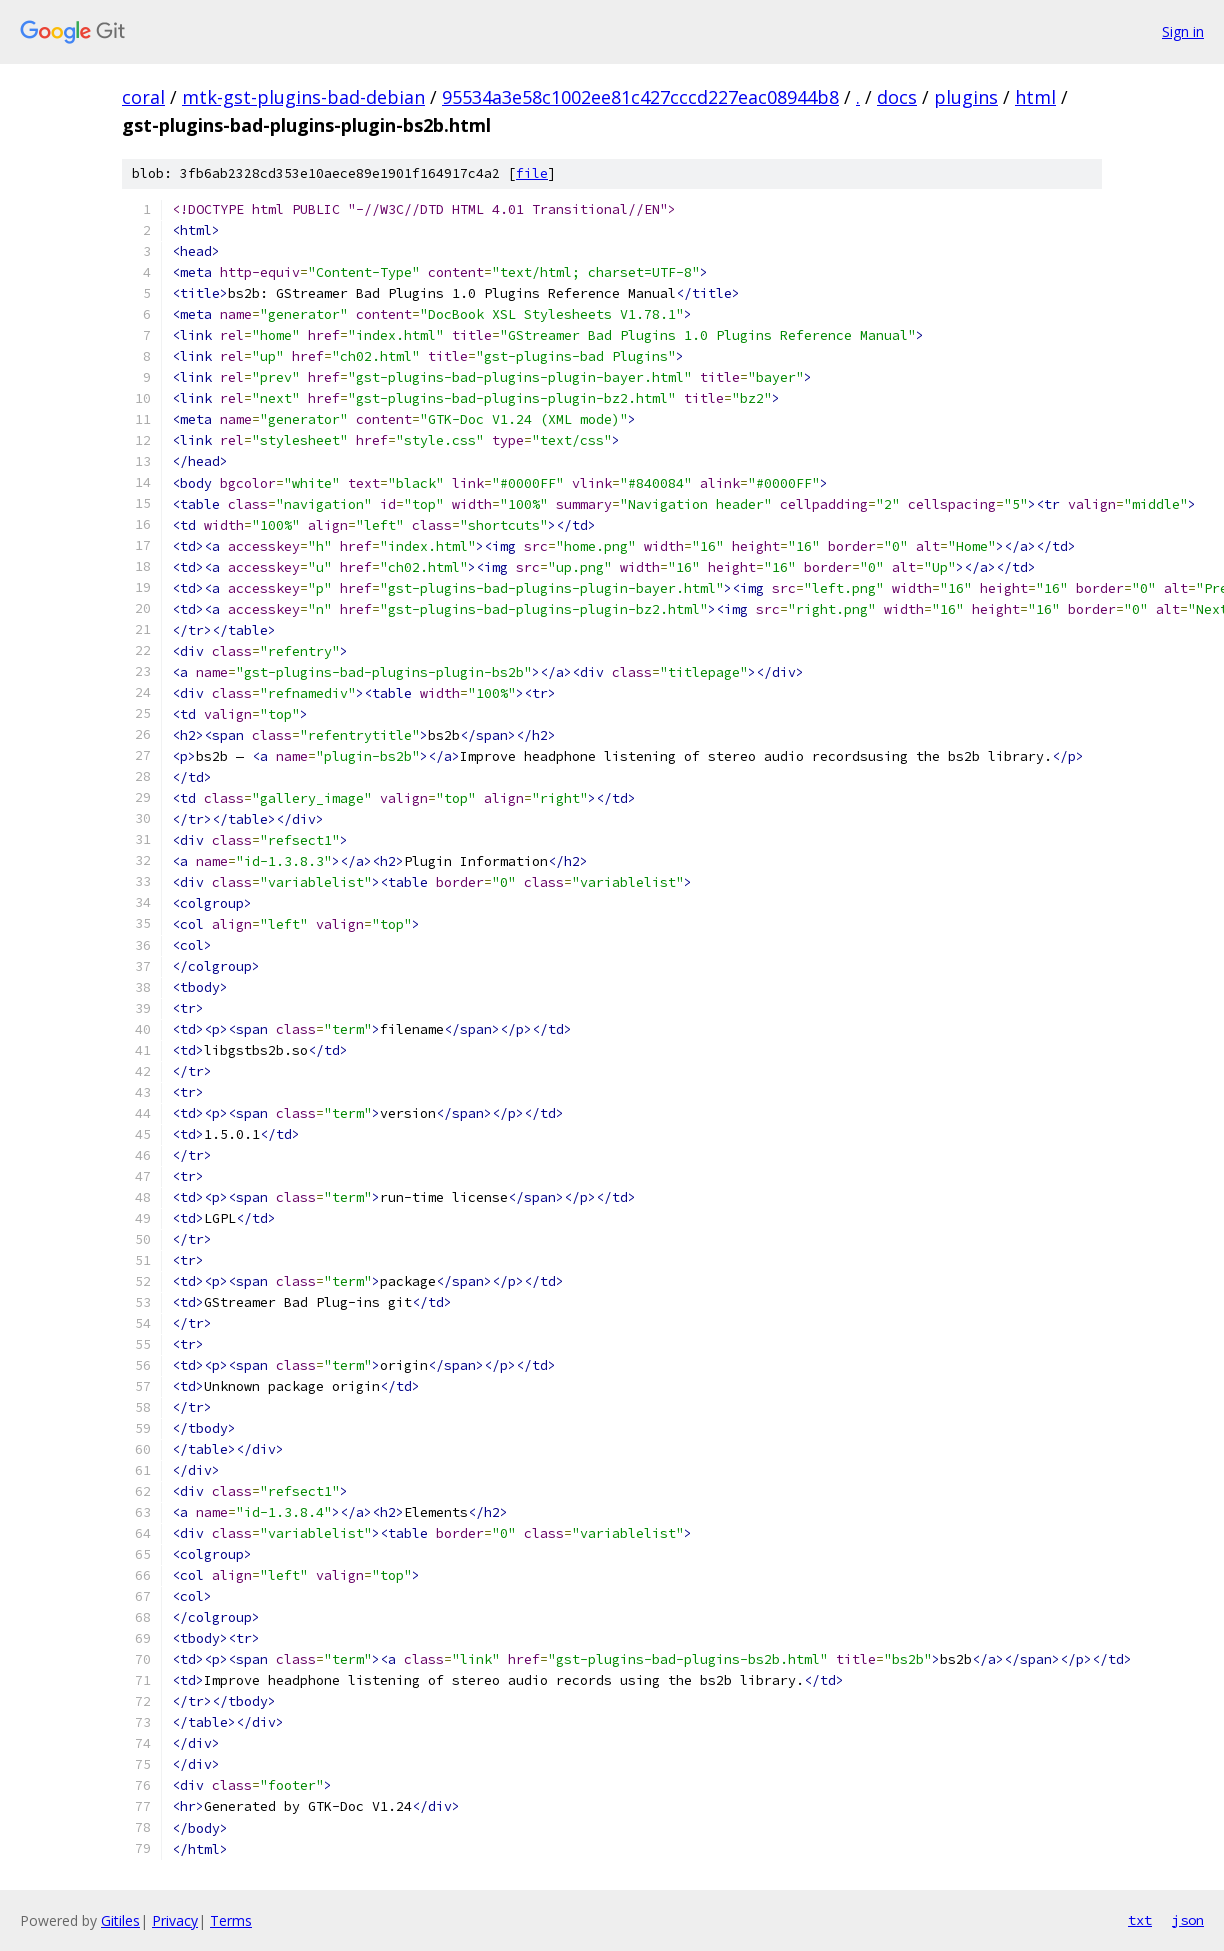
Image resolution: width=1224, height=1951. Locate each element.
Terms (231, 1920)
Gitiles (120, 1920)
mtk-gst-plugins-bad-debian (303, 97)
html (1035, 97)
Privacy (175, 1920)
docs (897, 97)
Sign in (1183, 31)
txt (1140, 1920)
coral (143, 97)
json (1188, 1920)
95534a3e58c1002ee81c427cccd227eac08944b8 (640, 97)
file (532, 173)
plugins (966, 97)
